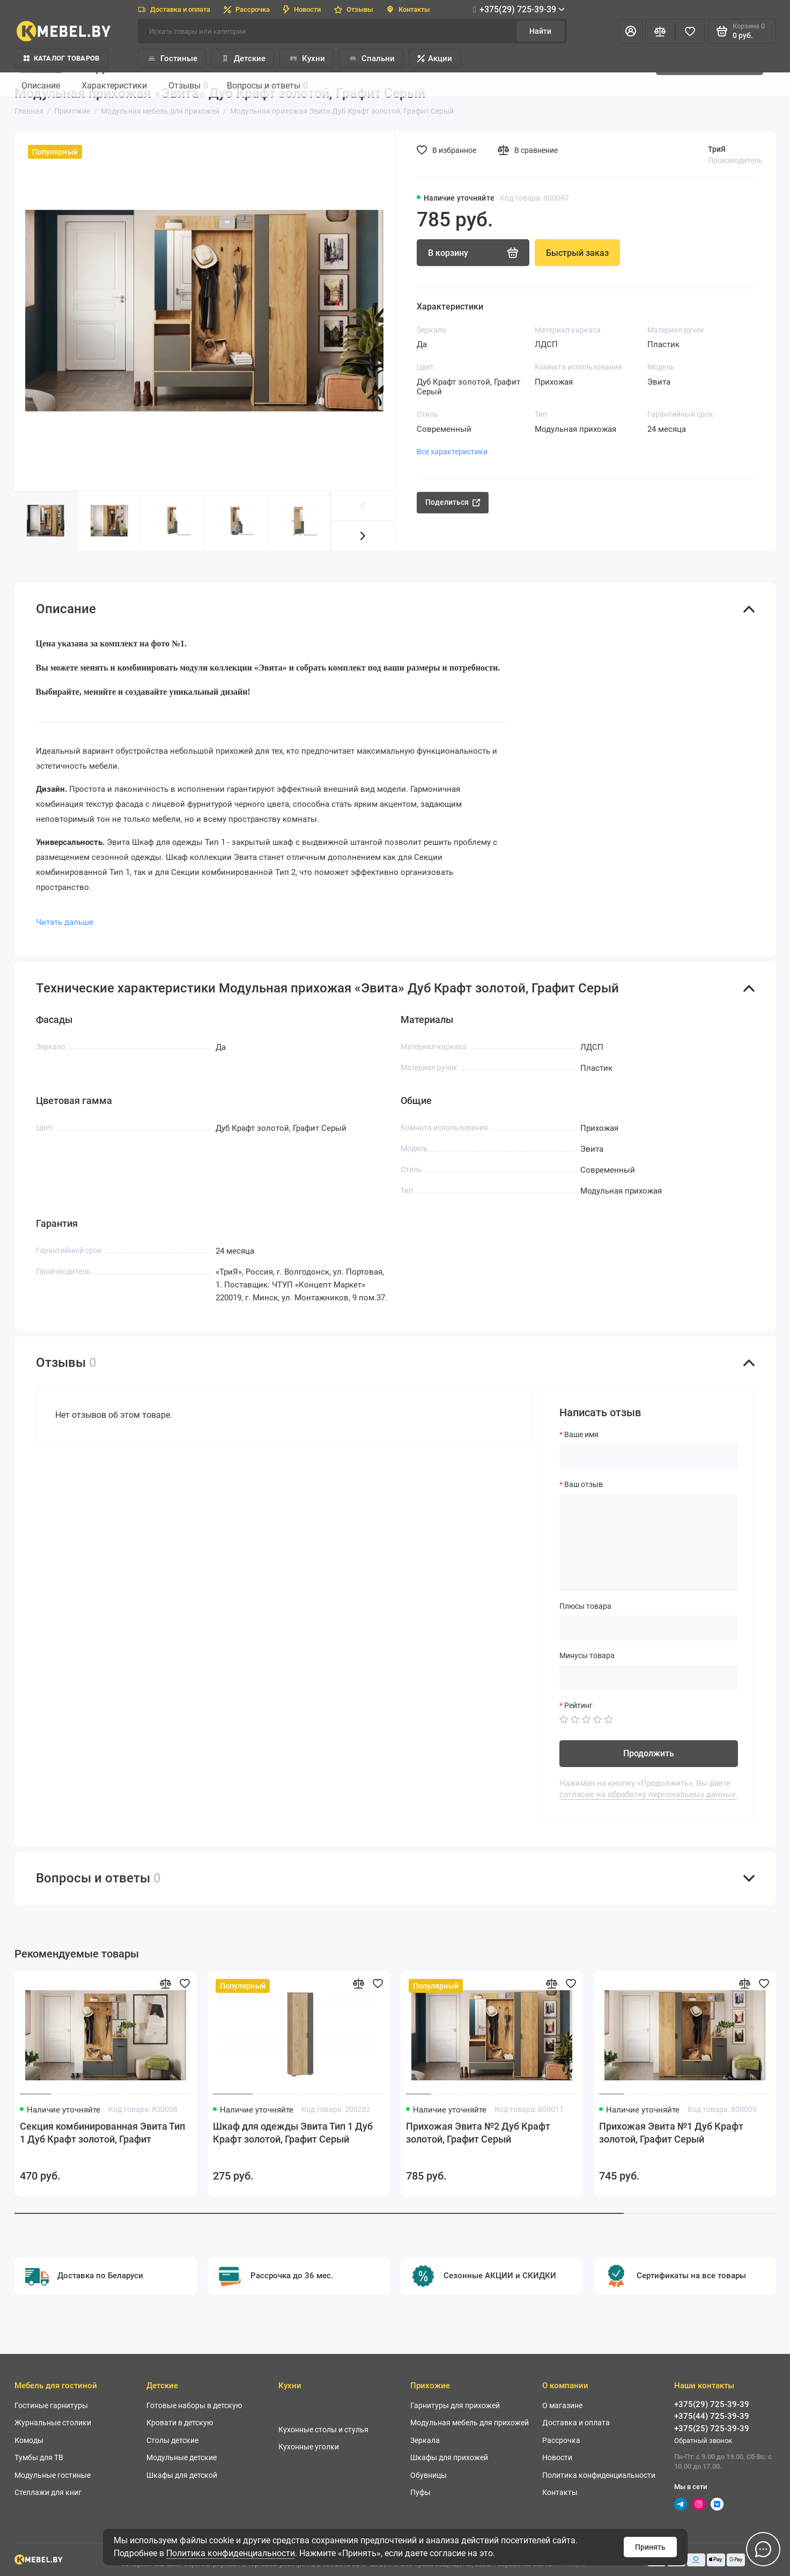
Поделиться (452, 502)
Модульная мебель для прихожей (469, 2422)
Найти (540, 31)
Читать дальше (64, 922)
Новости (302, 9)
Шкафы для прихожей (449, 2457)
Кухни (306, 58)
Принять (650, 2547)
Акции (434, 58)
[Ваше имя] (648, 1457)
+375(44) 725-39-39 (711, 2416)
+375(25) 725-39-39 (711, 2428)
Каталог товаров (62, 58)
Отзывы (353, 9)
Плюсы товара (585, 1606)
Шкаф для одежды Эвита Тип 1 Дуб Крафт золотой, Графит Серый (293, 2133)
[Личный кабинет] (631, 31)
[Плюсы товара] (648, 1628)
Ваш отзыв (583, 1484)
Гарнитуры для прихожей (455, 2405)
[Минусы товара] (648, 1678)
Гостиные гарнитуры (51, 2405)
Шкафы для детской (181, 2475)
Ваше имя (581, 1434)
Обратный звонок (703, 2441)
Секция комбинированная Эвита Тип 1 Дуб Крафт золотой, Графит (102, 2133)
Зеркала (425, 2440)
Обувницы (428, 2475)
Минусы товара (587, 1655)
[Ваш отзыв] (648, 1543)
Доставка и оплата (174, 9)
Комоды (28, 2440)
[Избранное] (690, 31)
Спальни (371, 58)
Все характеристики (452, 451)
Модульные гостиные (52, 2475)
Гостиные (171, 58)
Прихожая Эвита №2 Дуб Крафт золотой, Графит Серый (478, 2133)
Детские (242, 58)
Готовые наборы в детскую (194, 2405)
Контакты (408, 9)
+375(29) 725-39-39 (519, 9)
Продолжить (648, 1753)
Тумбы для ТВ (38, 2457)
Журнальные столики (52, 2422)
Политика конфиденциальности (230, 2553)
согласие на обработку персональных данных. (648, 1794)
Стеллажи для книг (48, 2492)
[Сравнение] (660, 31)
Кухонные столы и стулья (323, 2429)
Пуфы (420, 2492)
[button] (363, 535)
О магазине (562, 2405)
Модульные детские (181, 2457)
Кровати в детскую (179, 2422)
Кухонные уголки (308, 2446)
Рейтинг (578, 1705)
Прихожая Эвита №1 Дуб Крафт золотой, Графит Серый (671, 2133)
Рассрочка (247, 9)
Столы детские (172, 2440)
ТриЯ (717, 149)
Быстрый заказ (577, 253)
